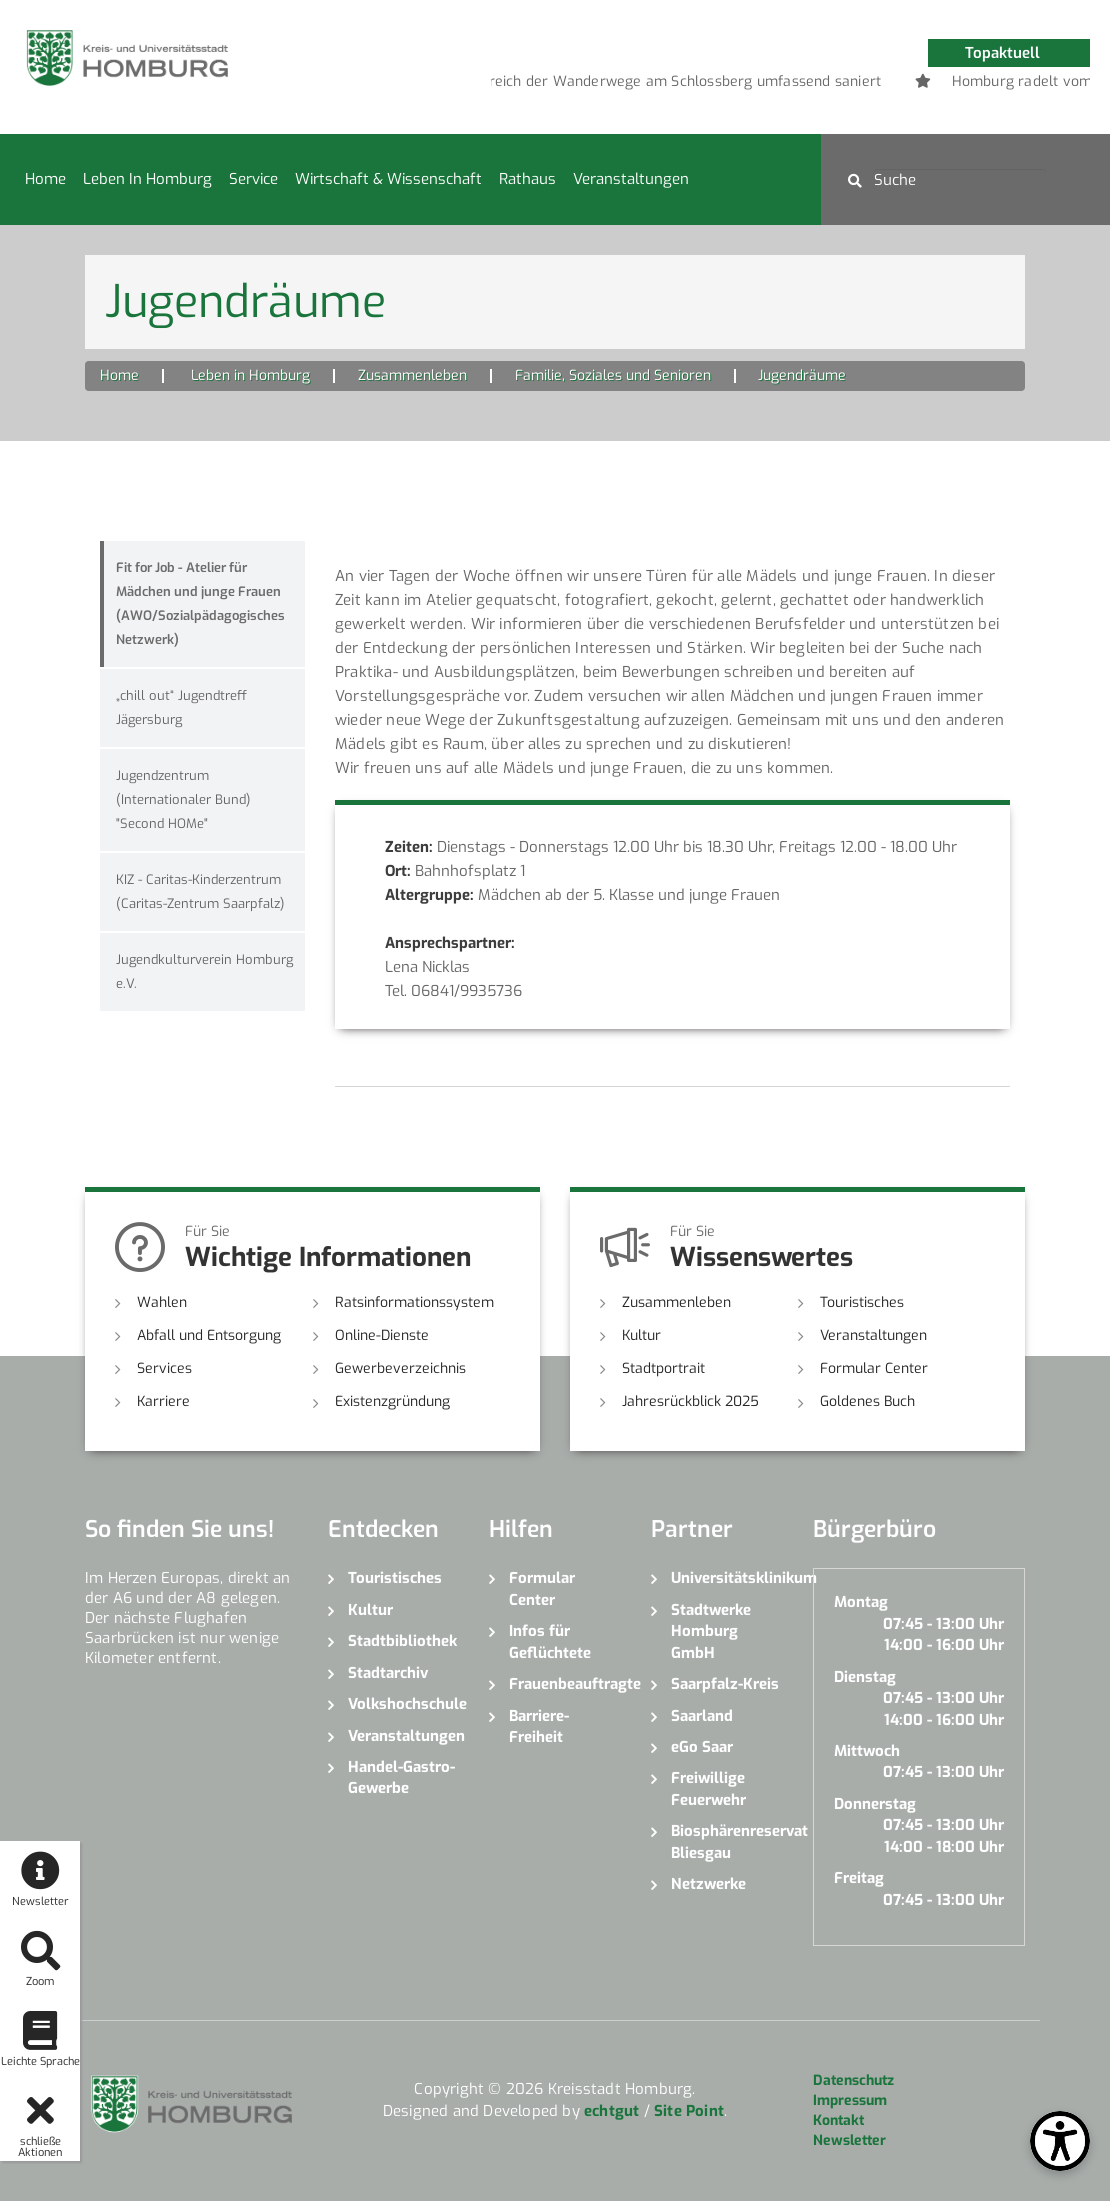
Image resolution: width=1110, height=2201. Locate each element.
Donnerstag (875, 1804)
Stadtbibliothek (402, 1641)
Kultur (641, 1335)
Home (45, 179)
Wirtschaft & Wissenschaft (388, 179)
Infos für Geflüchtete (550, 1641)
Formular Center (874, 1368)
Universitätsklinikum (727, 1578)
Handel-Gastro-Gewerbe (401, 1777)
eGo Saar (702, 1747)
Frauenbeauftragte (565, 1684)
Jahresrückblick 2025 (690, 1401)
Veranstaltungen (631, 179)
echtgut (611, 2111)
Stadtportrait (663, 1368)
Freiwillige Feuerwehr (708, 1788)
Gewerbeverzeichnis (400, 1368)
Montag (861, 1602)
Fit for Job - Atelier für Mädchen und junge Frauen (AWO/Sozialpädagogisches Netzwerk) (200, 603)
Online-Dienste (382, 1335)
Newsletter (849, 2140)
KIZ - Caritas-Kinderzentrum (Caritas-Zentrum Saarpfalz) (200, 891)
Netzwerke (708, 1884)
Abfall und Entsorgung (209, 1335)
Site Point (689, 2111)
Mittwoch (867, 1751)
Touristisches (862, 1302)
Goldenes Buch (867, 1401)
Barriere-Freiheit (539, 1726)
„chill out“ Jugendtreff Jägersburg (183, 707)
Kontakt (838, 2120)
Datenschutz (853, 2080)
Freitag (859, 1878)
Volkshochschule (404, 1704)
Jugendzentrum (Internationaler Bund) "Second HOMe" (183, 799)
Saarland (702, 1716)
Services (164, 1368)
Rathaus (527, 179)
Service (253, 179)
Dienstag (865, 1677)
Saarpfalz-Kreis (725, 1684)
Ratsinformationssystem (414, 1302)
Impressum (850, 2100)
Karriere (163, 1401)
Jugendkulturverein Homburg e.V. (204, 971)
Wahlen (162, 1302)
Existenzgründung (392, 1401)
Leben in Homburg (147, 179)
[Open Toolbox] (1060, 2141)
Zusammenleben (412, 375)
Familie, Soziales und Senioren (613, 375)
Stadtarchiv (388, 1673)
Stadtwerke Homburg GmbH (711, 1631)
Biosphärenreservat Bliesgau (727, 1841)
